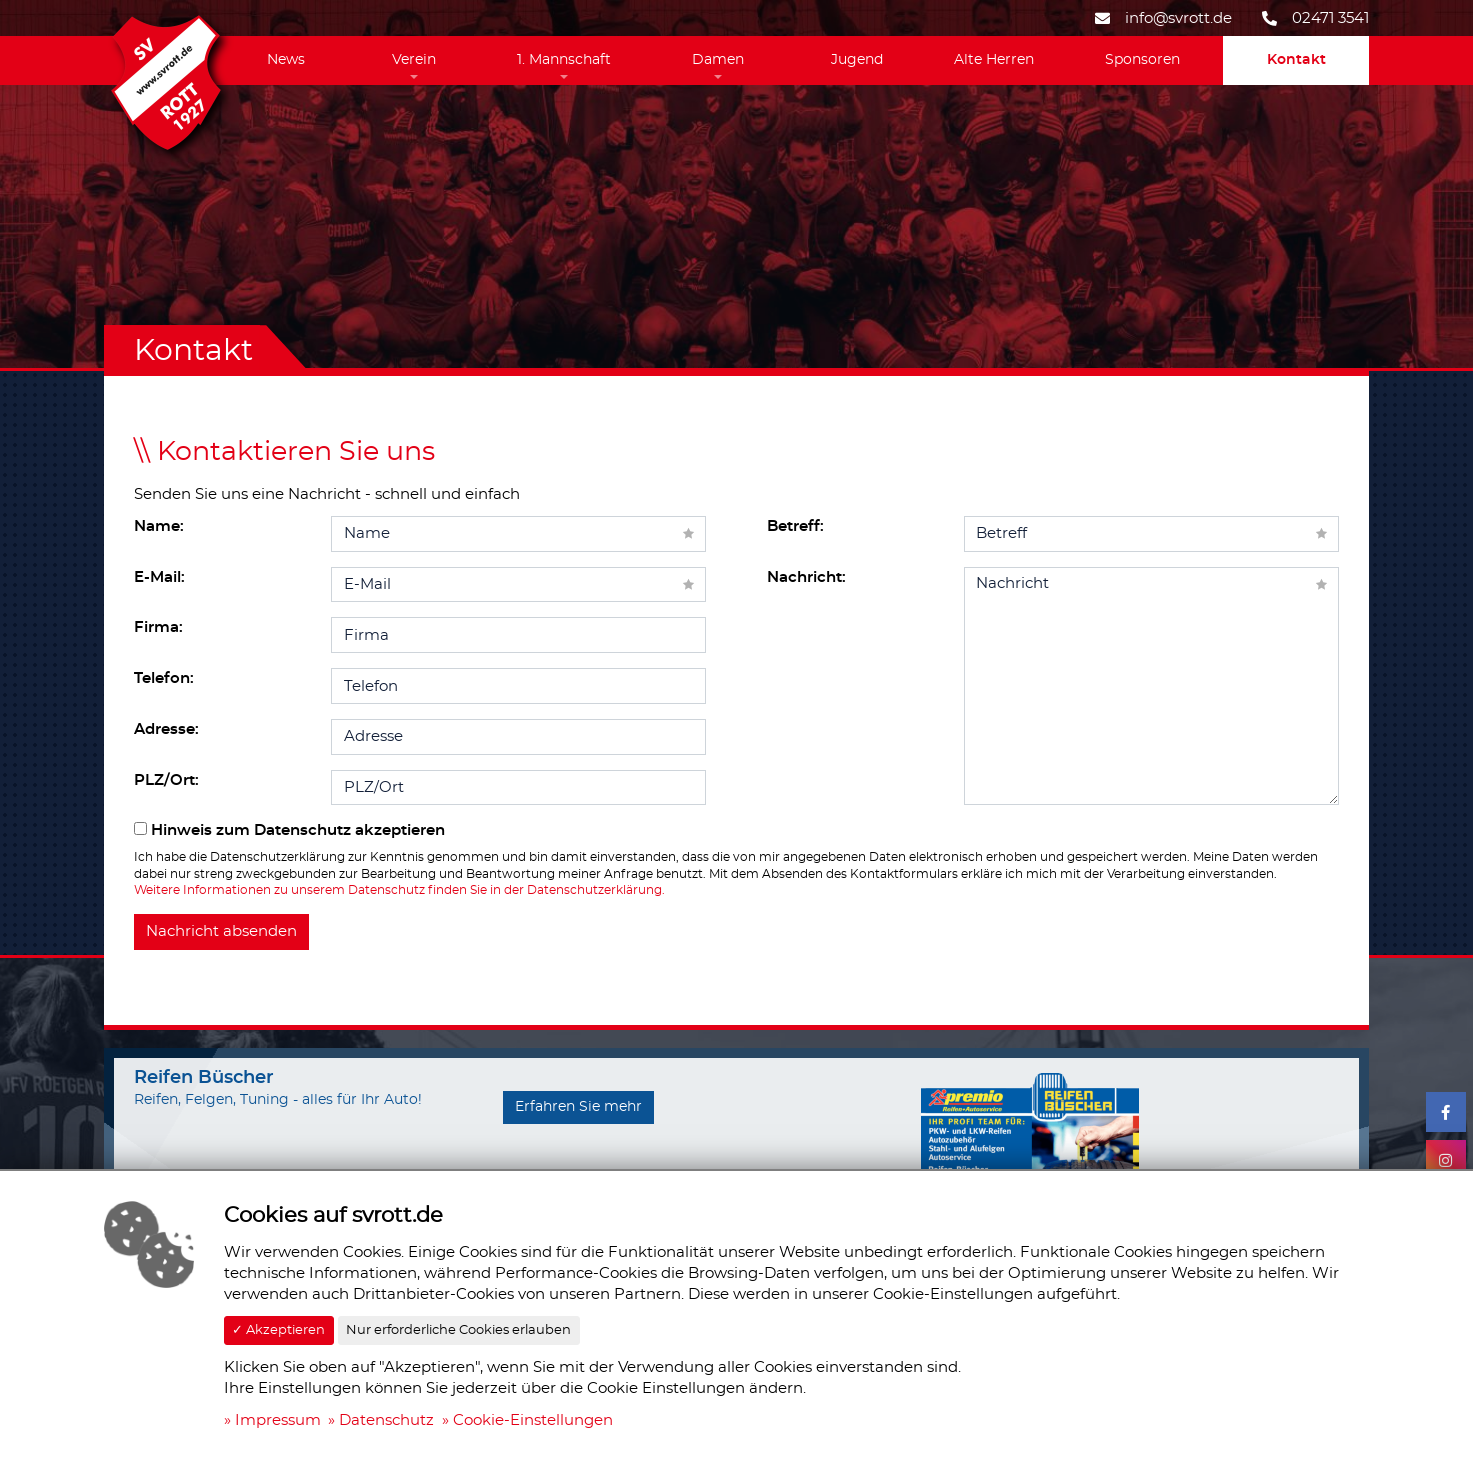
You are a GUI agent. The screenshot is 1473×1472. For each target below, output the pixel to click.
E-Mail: (159, 577)
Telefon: (164, 678)
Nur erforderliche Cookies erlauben (458, 1330)
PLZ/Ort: (166, 780)
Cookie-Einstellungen (533, 1420)
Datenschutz (386, 1420)
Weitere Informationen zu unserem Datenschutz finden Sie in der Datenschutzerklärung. (399, 890)
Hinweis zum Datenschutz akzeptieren (289, 830)
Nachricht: (806, 577)
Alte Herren (994, 60)
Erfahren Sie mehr (578, 1107)
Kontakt (1296, 60)
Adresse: (166, 729)
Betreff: (795, 526)
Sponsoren (1142, 60)
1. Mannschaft (564, 60)
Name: (159, 526)
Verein (414, 60)
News (286, 60)
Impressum (278, 1420)
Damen (718, 60)
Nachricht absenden (221, 931)
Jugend (857, 60)
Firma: (158, 627)
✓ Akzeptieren (278, 1330)
